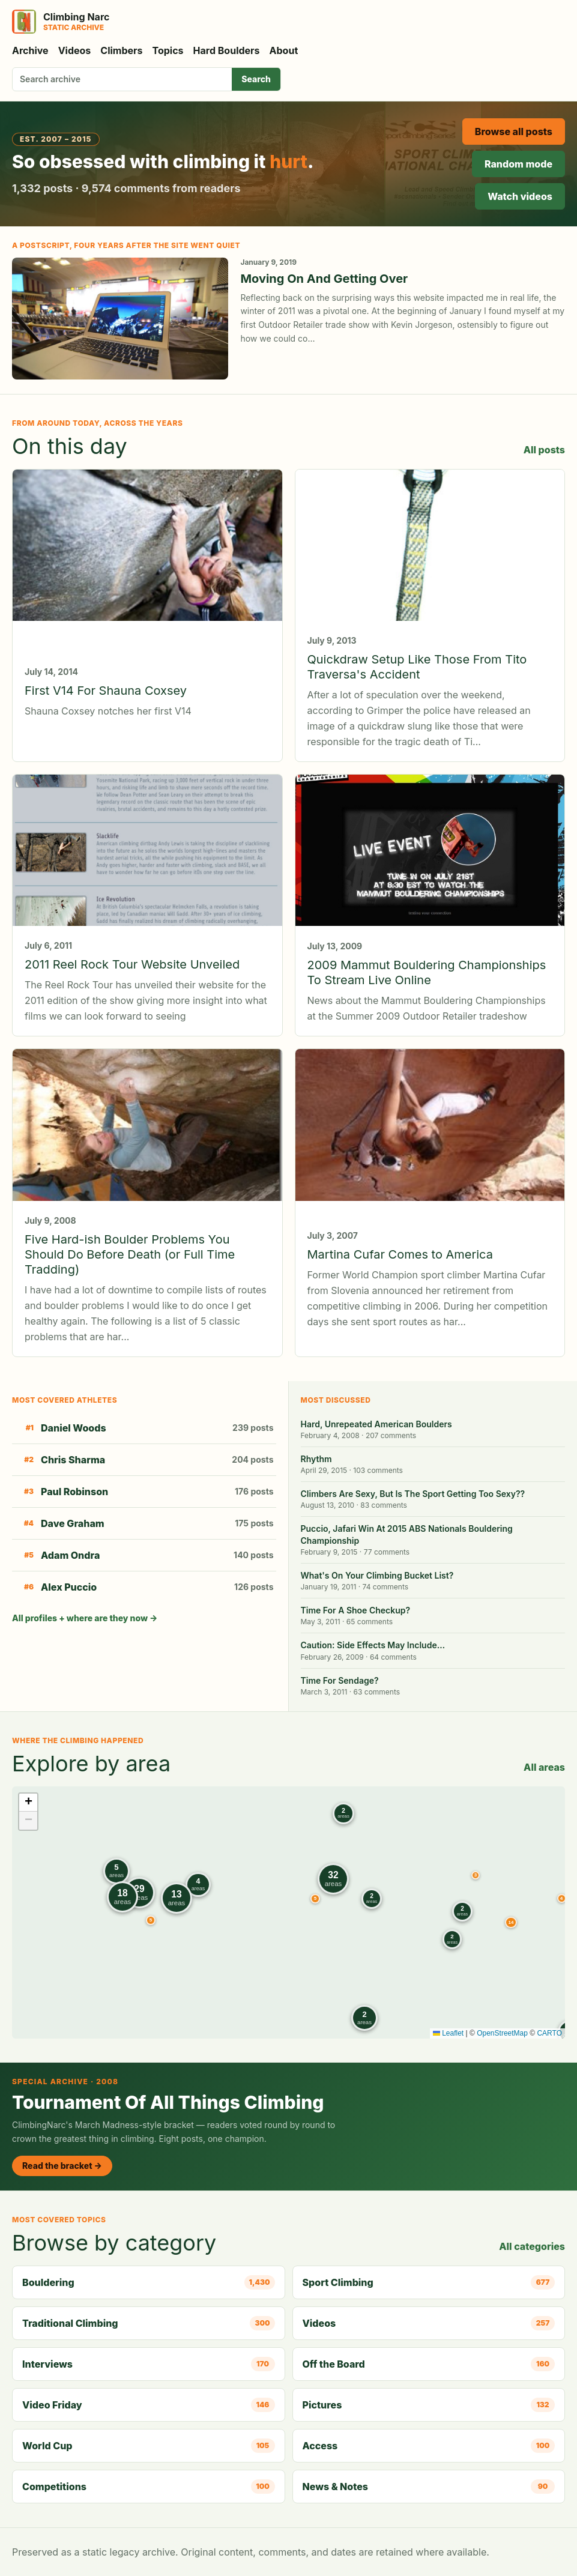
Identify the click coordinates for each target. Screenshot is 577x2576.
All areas (544, 1767)
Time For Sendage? (340, 1680)
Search (256, 79)
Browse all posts (513, 131)
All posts (544, 450)
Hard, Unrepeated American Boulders (376, 1424)
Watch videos (520, 196)
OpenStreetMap (502, 2033)
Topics (168, 50)
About (284, 50)
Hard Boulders (226, 50)
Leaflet (448, 2033)
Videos (74, 50)
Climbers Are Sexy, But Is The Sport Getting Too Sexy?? (413, 1494)
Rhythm (316, 1459)
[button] (475, 1875)
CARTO (549, 2033)
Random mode (518, 164)
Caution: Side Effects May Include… (373, 1645)
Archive (30, 50)
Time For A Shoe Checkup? (356, 1610)
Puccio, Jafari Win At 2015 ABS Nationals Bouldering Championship (407, 1534)
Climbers (121, 50)
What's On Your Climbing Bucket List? (377, 1575)
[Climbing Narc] (60, 22)
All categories (532, 2246)
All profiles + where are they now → (84, 1618)
